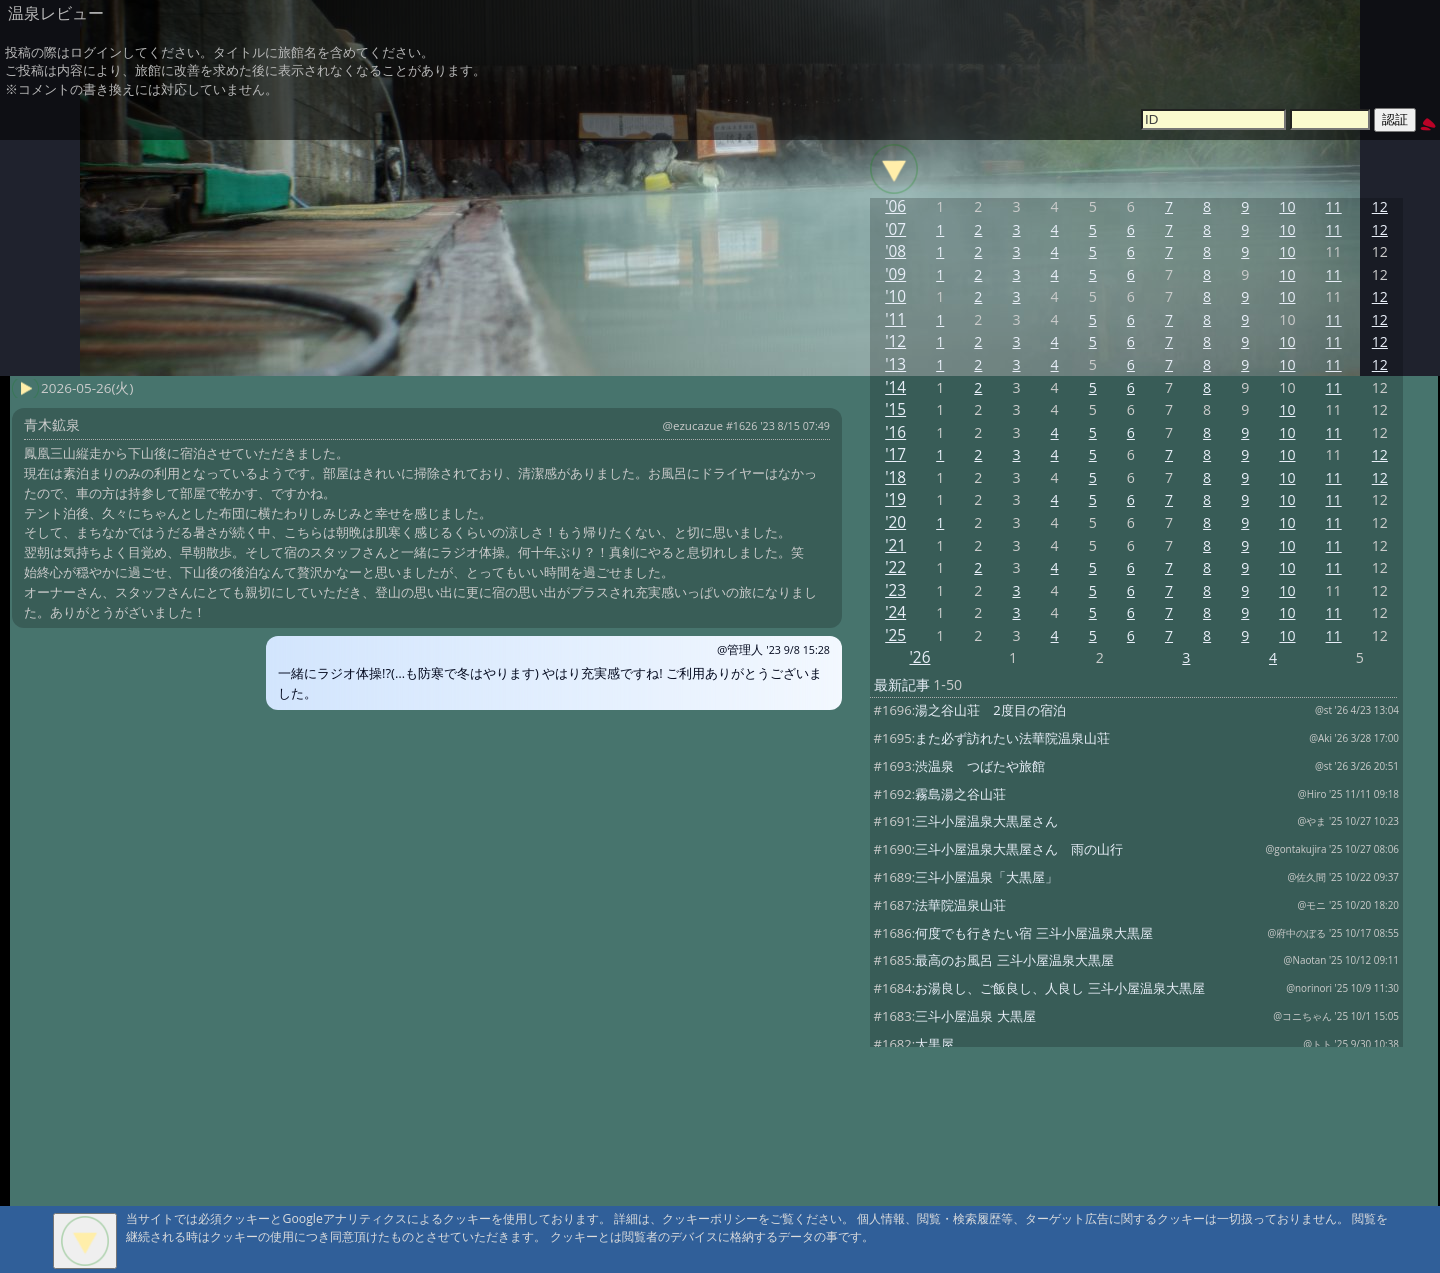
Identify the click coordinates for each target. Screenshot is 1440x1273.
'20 (895, 522)
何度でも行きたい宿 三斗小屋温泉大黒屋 (1033, 933)
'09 (895, 274)
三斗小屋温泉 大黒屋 (975, 1016)
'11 (895, 319)
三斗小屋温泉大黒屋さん (986, 821)
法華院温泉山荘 (960, 905)
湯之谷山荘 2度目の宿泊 (990, 710)
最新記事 (902, 684)
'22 (895, 567)
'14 (895, 387)
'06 (895, 206)
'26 (919, 657)
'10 (895, 296)
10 (1287, 206)
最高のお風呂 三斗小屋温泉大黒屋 (1014, 960)
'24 (895, 612)
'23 (895, 590)
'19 (895, 499)
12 (1380, 206)
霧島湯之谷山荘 (960, 794)
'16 (895, 432)
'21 (895, 545)
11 (1334, 206)
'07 (895, 229)
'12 (895, 341)
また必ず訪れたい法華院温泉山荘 (1012, 738)
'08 (895, 251)
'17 (895, 454)
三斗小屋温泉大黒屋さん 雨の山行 (1019, 849)
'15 (895, 409)
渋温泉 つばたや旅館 (980, 766)
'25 (895, 635)
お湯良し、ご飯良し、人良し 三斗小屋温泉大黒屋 (1059, 988)
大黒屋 (934, 1044)
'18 (895, 477)
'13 (895, 364)
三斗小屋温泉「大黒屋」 (986, 877)
